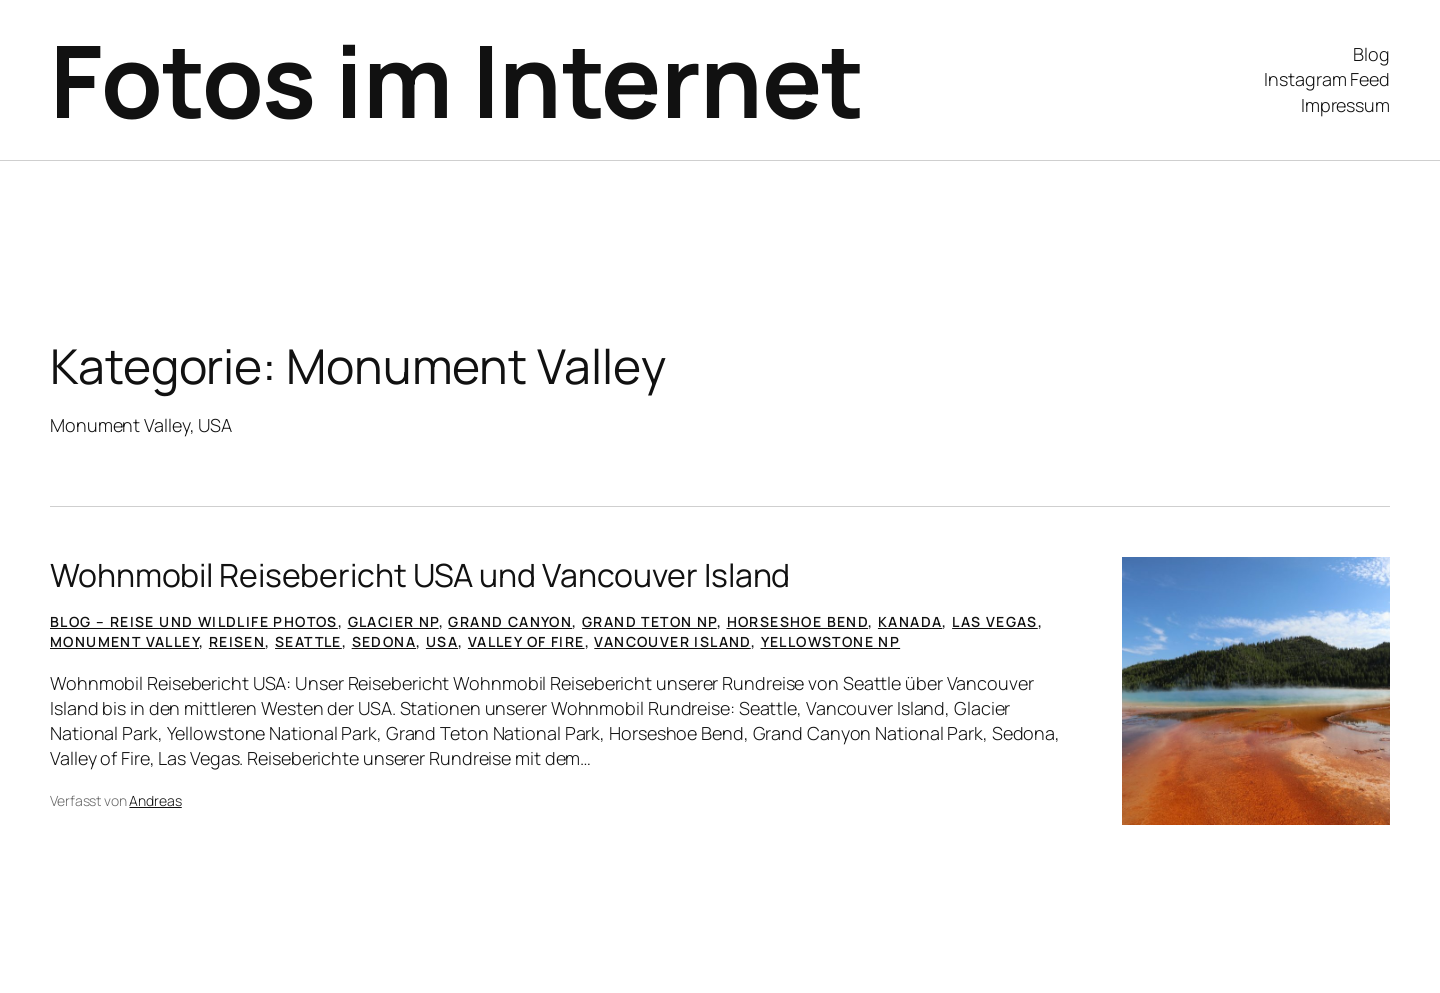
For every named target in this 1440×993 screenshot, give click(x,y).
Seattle (308, 641)
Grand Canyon (510, 621)
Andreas (155, 800)
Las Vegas (995, 621)
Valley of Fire (526, 641)
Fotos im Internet (457, 79)
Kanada (910, 621)
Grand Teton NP (649, 621)
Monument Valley (124, 641)
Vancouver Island (672, 641)
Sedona (384, 641)
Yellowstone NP (831, 641)
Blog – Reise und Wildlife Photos (194, 621)
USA (442, 641)
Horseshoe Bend (798, 621)
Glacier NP (393, 621)
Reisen (237, 641)
